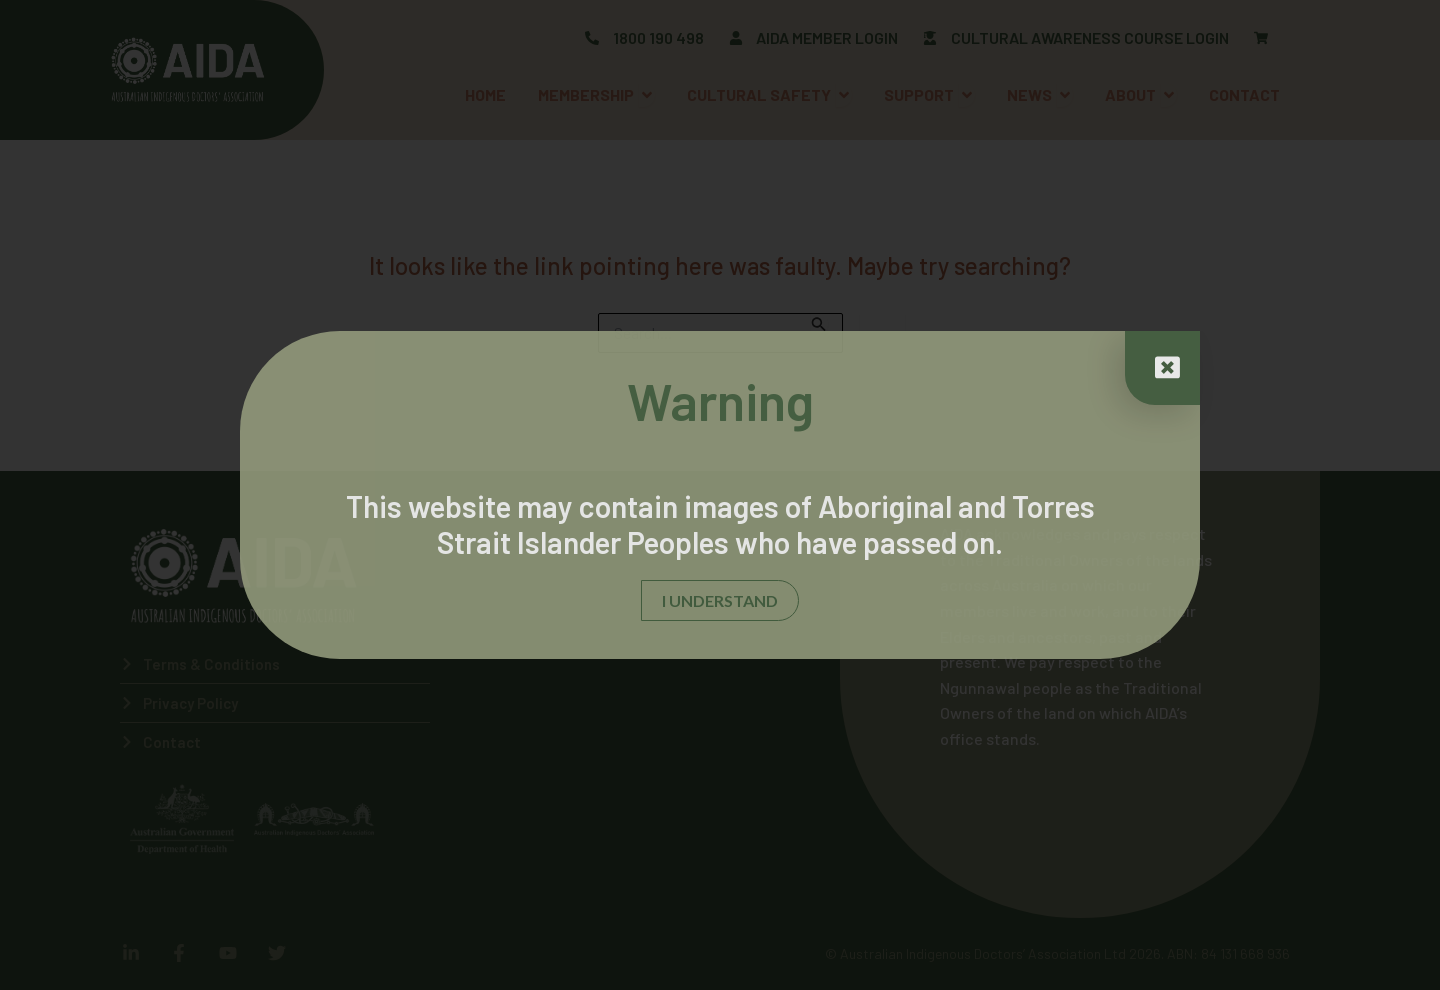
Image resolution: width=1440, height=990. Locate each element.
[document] (720, 495)
